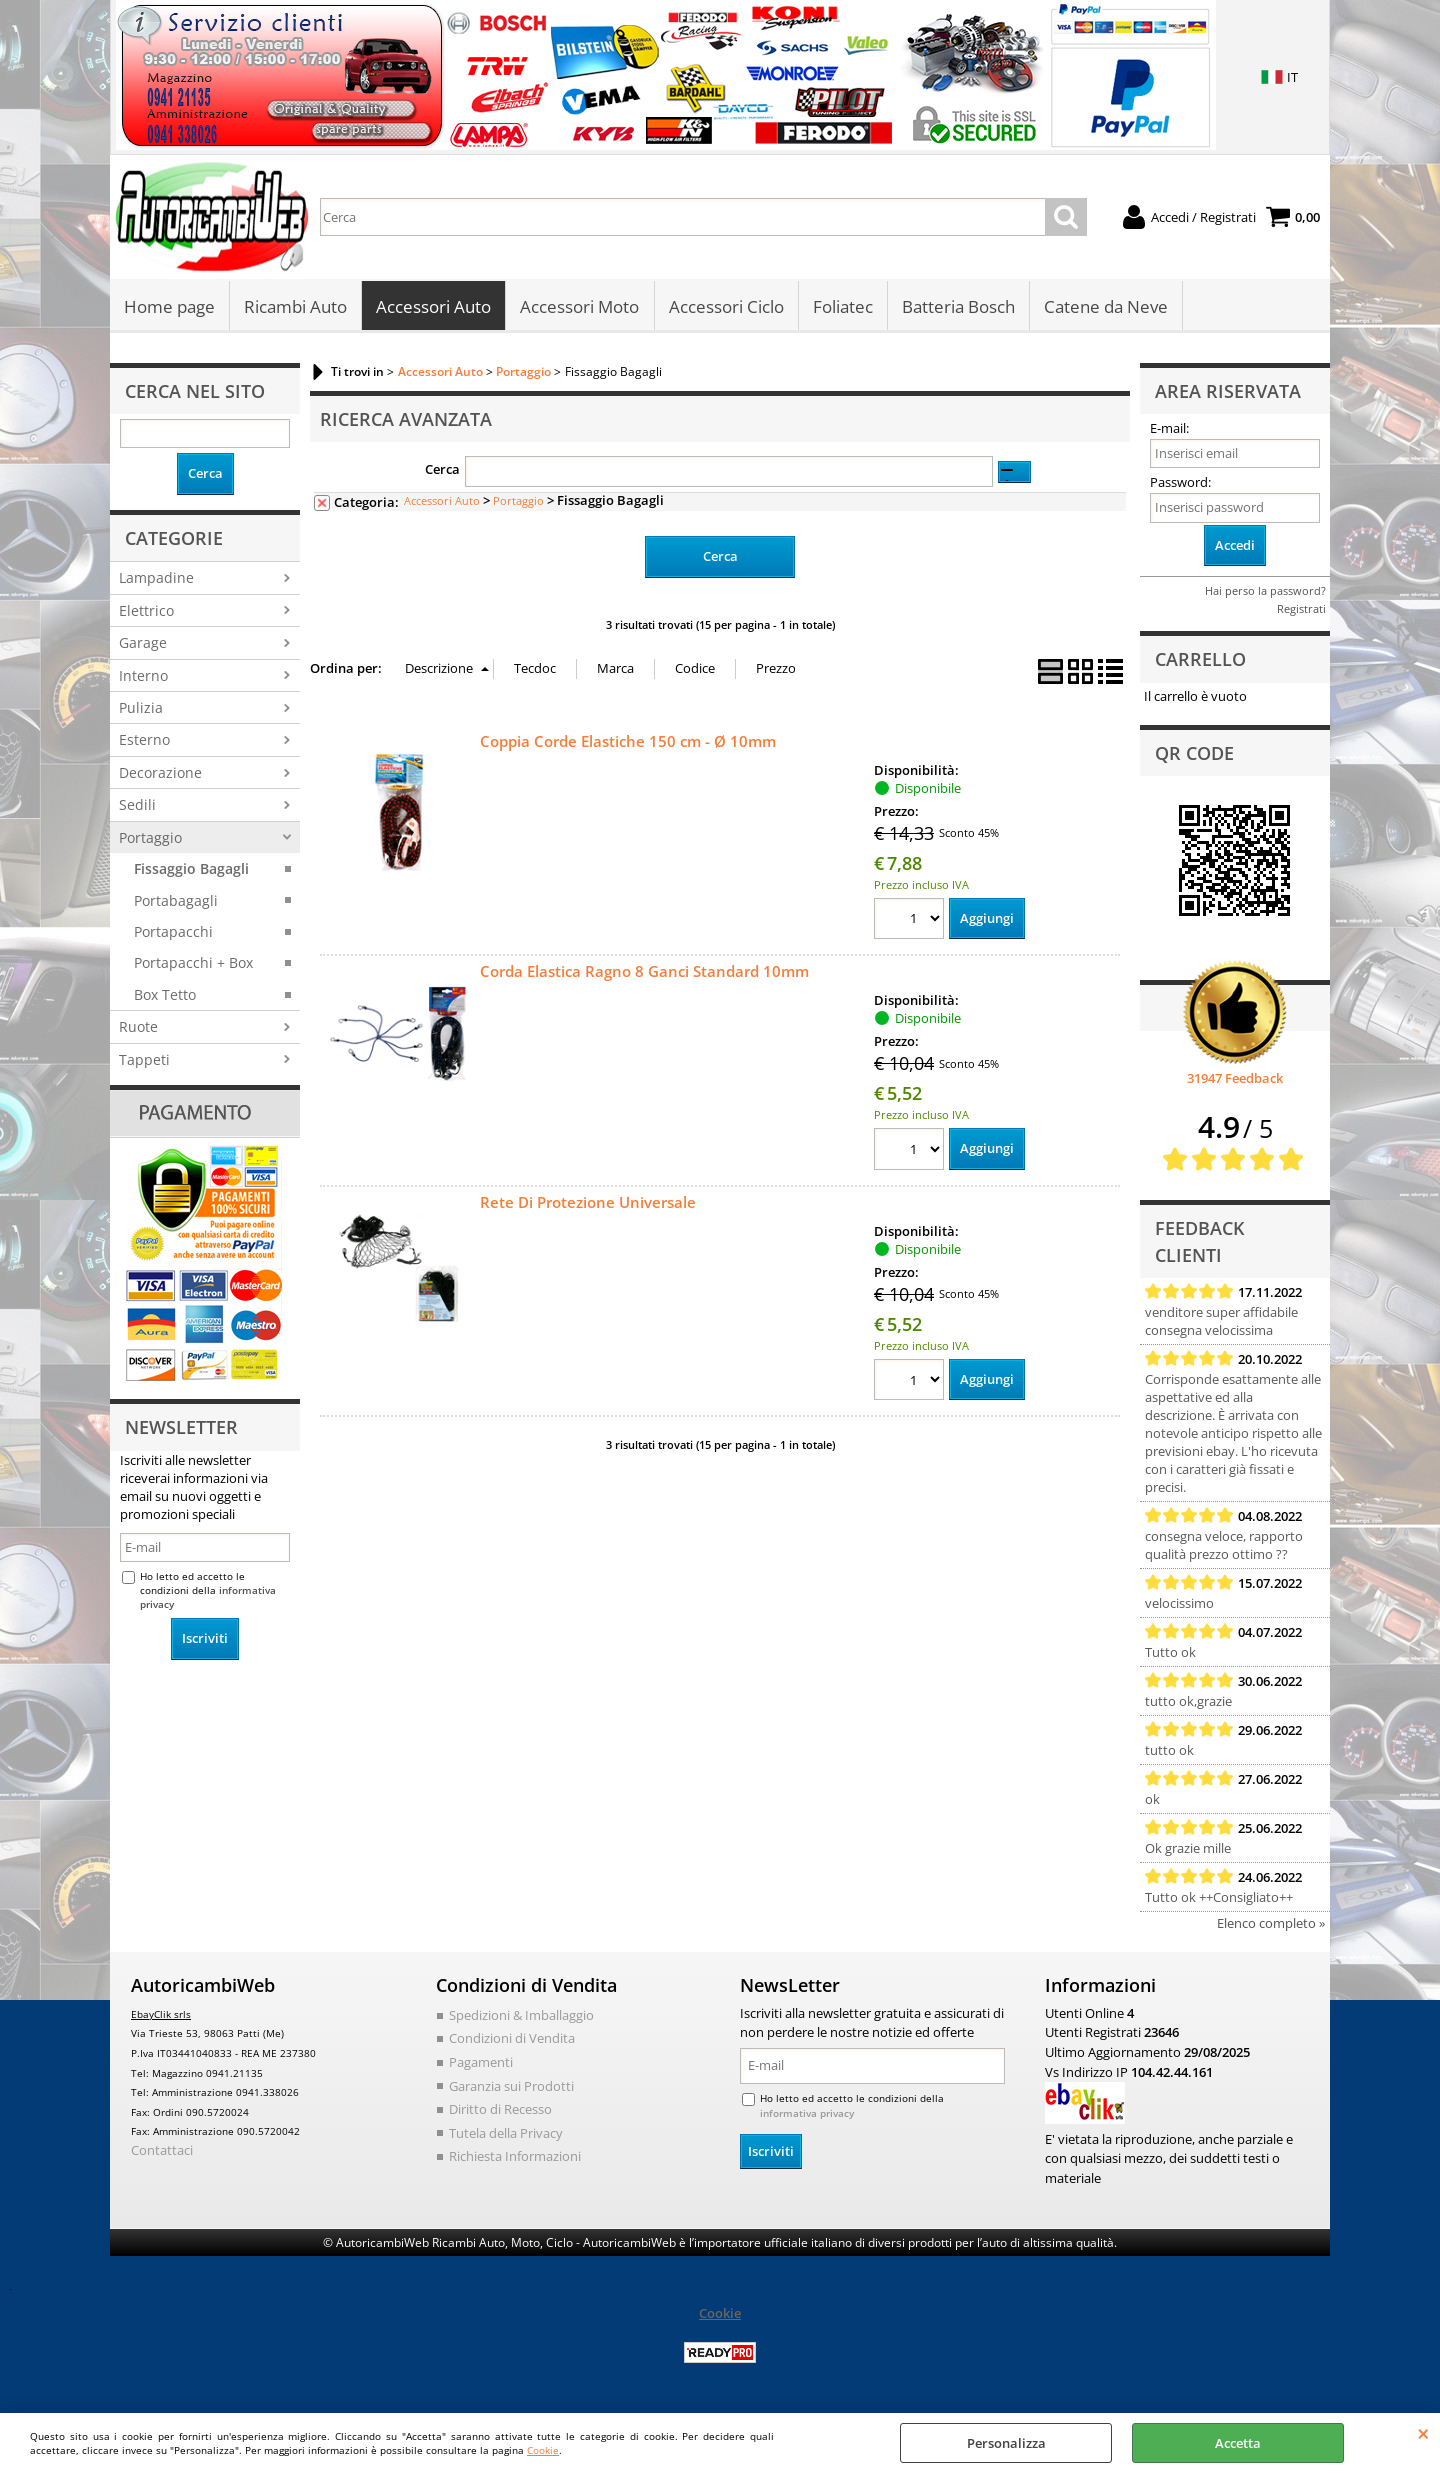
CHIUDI (1423, 2433)
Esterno (144, 741)
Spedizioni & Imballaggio (521, 2017)
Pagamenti (481, 2064)
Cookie (543, 2450)
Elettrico (146, 611)
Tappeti (144, 1061)
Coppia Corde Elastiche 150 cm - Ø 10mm (628, 742)
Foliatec (842, 307)
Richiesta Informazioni (515, 2158)
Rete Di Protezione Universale (588, 1203)
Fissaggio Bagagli (191, 870)
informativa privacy (807, 2115)
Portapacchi (173, 933)
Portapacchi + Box (193, 964)
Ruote (138, 1028)
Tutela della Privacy (506, 2134)
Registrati (1301, 610)
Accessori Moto (579, 307)
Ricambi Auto (295, 307)
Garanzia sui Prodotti (511, 2087)
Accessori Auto (433, 307)
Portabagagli (176, 901)
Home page (169, 307)
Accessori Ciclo (725, 307)
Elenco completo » (1271, 1925)
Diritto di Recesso (500, 2111)
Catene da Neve (1105, 307)
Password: (1180, 484)
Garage (143, 644)
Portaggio (150, 838)
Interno (143, 676)
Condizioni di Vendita (512, 2040)
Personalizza (1006, 2443)
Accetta (1238, 2443)
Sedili (137, 806)
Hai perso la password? (1265, 592)
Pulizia (141, 709)
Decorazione (160, 774)
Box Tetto (165, 996)
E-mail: (1169, 430)
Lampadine (156, 579)
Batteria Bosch (957, 307)
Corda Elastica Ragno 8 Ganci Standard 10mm (644, 973)
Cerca (442, 471)
